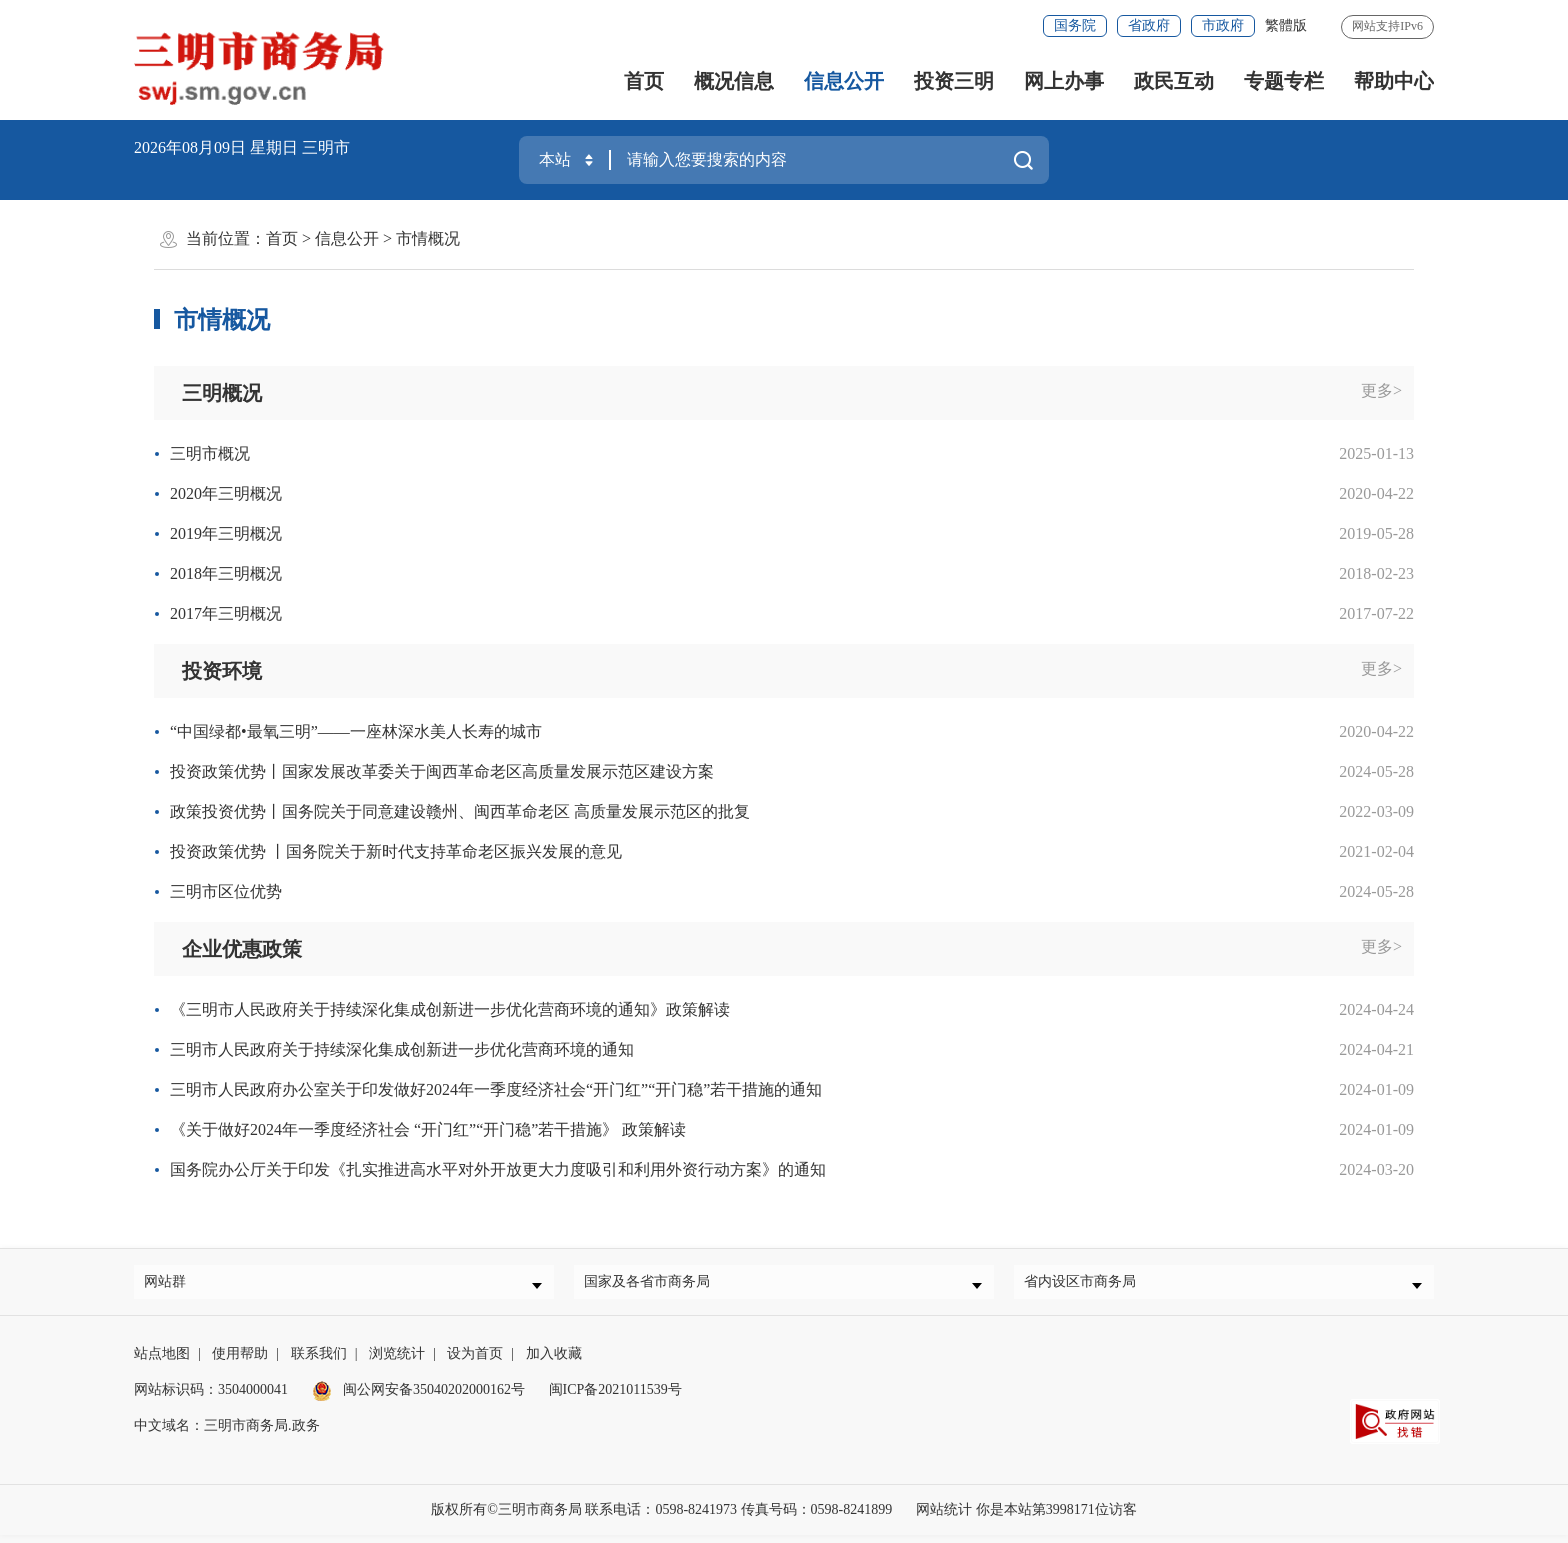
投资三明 (954, 81)
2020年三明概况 (226, 493)
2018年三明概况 (226, 573)
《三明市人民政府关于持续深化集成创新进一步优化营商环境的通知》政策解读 (450, 1009)
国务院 (1075, 25)
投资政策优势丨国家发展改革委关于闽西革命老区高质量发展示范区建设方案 (442, 771)
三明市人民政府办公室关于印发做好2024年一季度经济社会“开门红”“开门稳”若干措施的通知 (496, 1089)
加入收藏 (554, 1361)
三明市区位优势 (226, 891)
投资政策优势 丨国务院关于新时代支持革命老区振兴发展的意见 (396, 851)
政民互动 (1174, 81)
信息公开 (844, 81)
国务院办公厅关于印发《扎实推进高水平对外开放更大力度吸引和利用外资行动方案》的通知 (498, 1169)
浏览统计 (397, 1361)
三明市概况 (210, 453)
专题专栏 (1284, 81)
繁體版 (1286, 25)
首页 (644, 81)
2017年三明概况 (226, 613)
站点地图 (162, 1361)
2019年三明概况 (226, 533)
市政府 (1223, 25)
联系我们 (319, 1361)
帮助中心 (1394, 81)
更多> (1381, 390)
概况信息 (734, 81)
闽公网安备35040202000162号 (419, 1397)
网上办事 (1064, 81)
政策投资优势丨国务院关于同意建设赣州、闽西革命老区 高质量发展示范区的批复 (460, 811)
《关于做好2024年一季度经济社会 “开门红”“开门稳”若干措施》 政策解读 (428, 1129)
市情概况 (428, 238)
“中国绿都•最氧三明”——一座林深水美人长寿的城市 (356, 731)
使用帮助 (240, 1361)
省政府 (1149, 25)
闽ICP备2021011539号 (615, 1397)
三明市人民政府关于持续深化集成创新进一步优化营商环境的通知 (402, 1049)
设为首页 (475, 1361)
